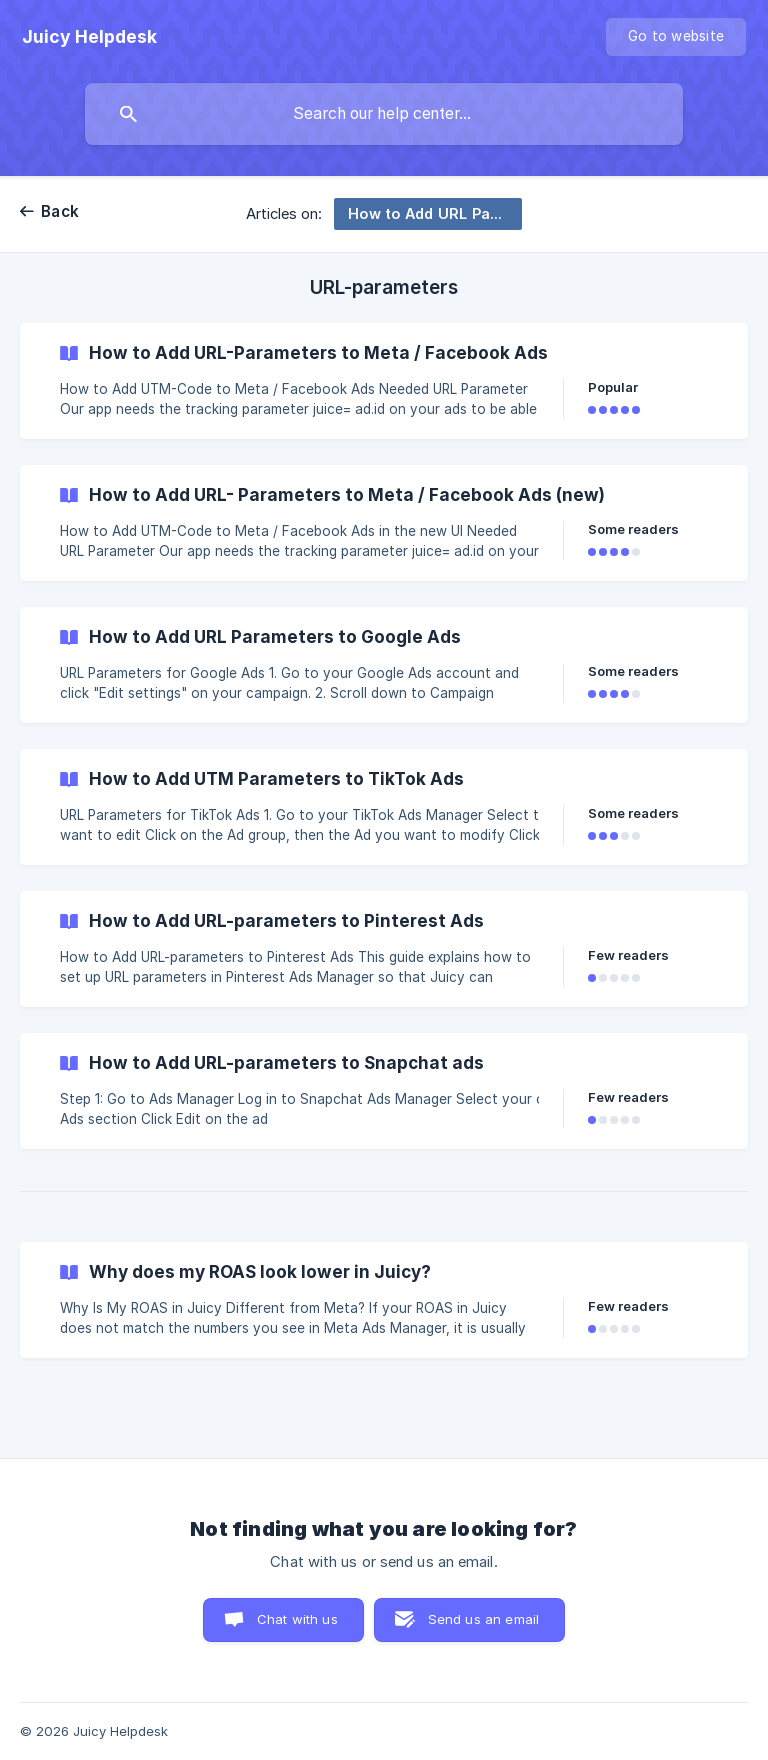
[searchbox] (384, 114)
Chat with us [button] (297, 1619)
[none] (89, 37)
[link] (384, 381)
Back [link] (60, 211)
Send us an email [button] (483, 1619)
